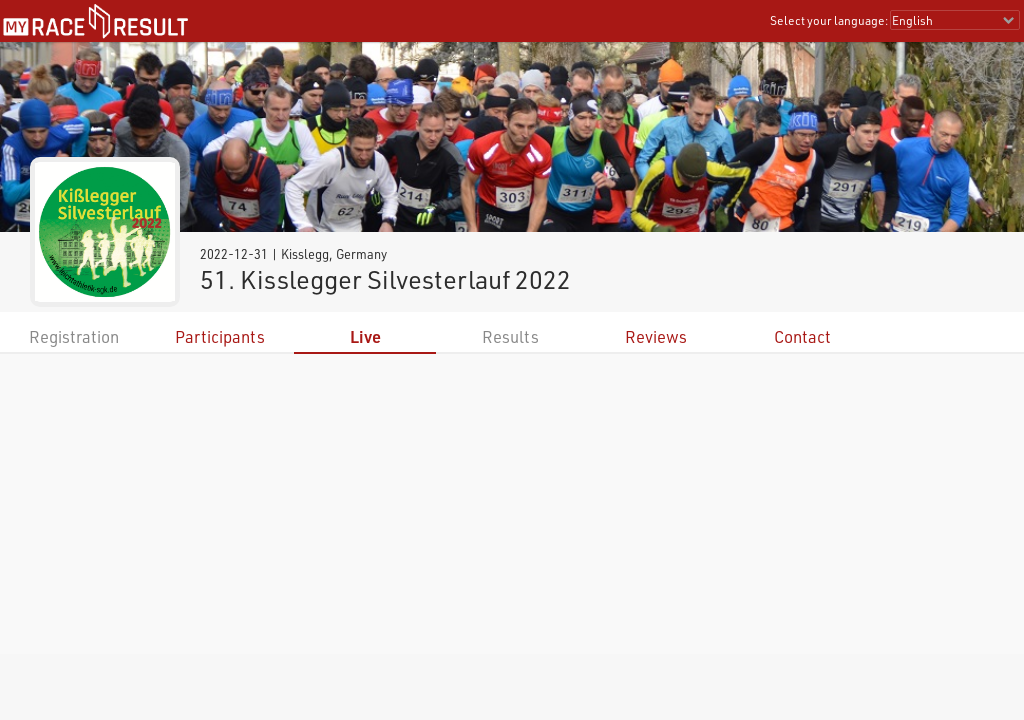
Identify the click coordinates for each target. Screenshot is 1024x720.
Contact (802, 336)
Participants (220, 336)
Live (365, 336)
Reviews (656, 336)
